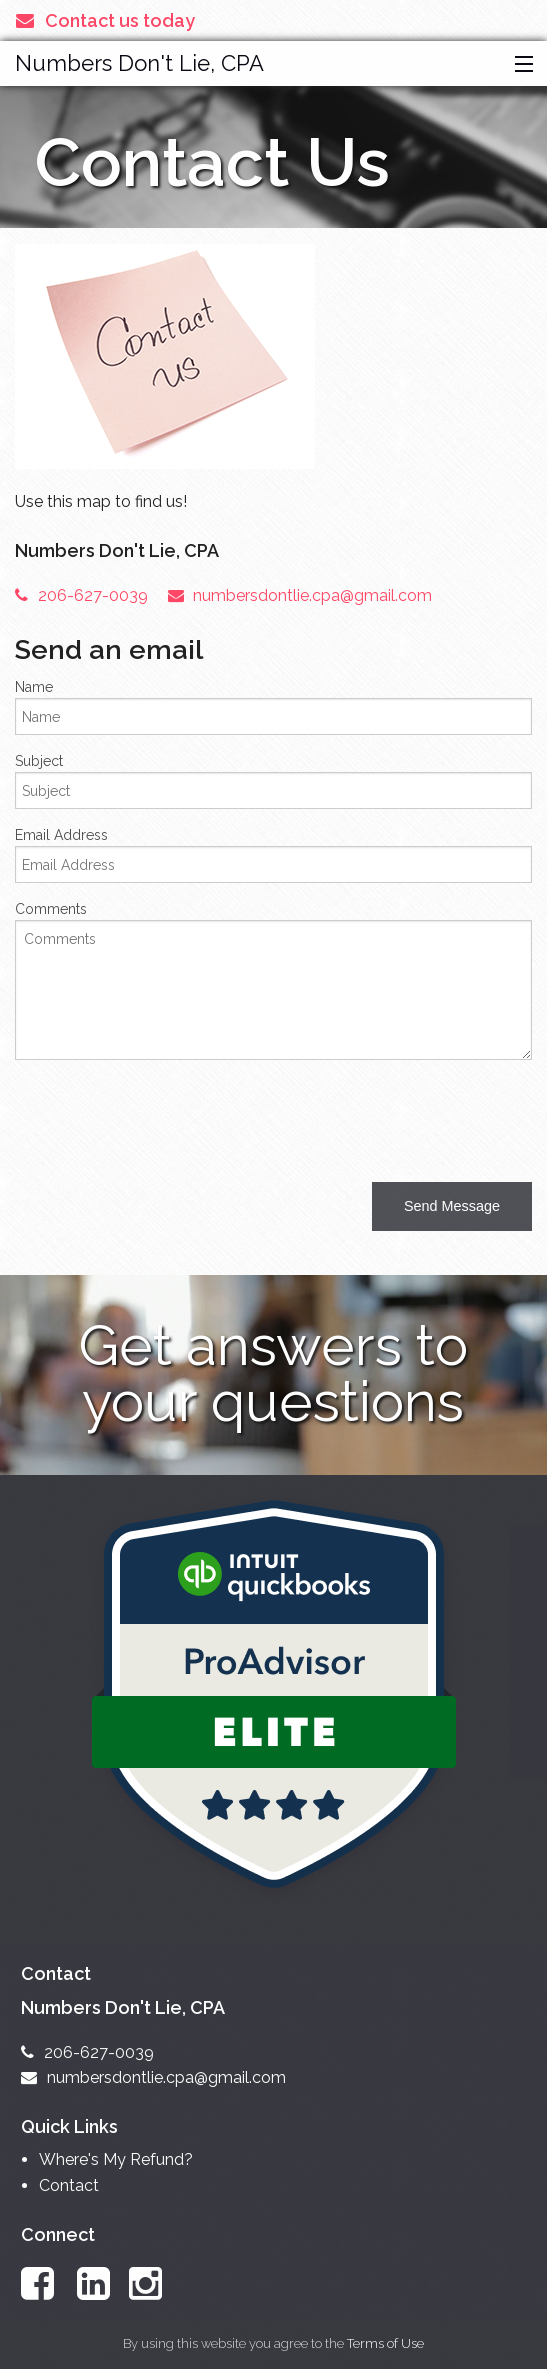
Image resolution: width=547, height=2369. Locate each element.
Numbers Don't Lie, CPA (139, 63)
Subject (39, 761)
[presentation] (167, 1115)
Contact (69, 2185)
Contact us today (105, 20)
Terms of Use (385, 2343)
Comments (51, 909)
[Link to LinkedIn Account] (103, 2283)
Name (34, 687)
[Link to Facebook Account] (47, 2283)
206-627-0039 (81, 595)
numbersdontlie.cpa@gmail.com (300, 595)
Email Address (61, 835)
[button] (519, 65)
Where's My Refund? (116, 2159)
